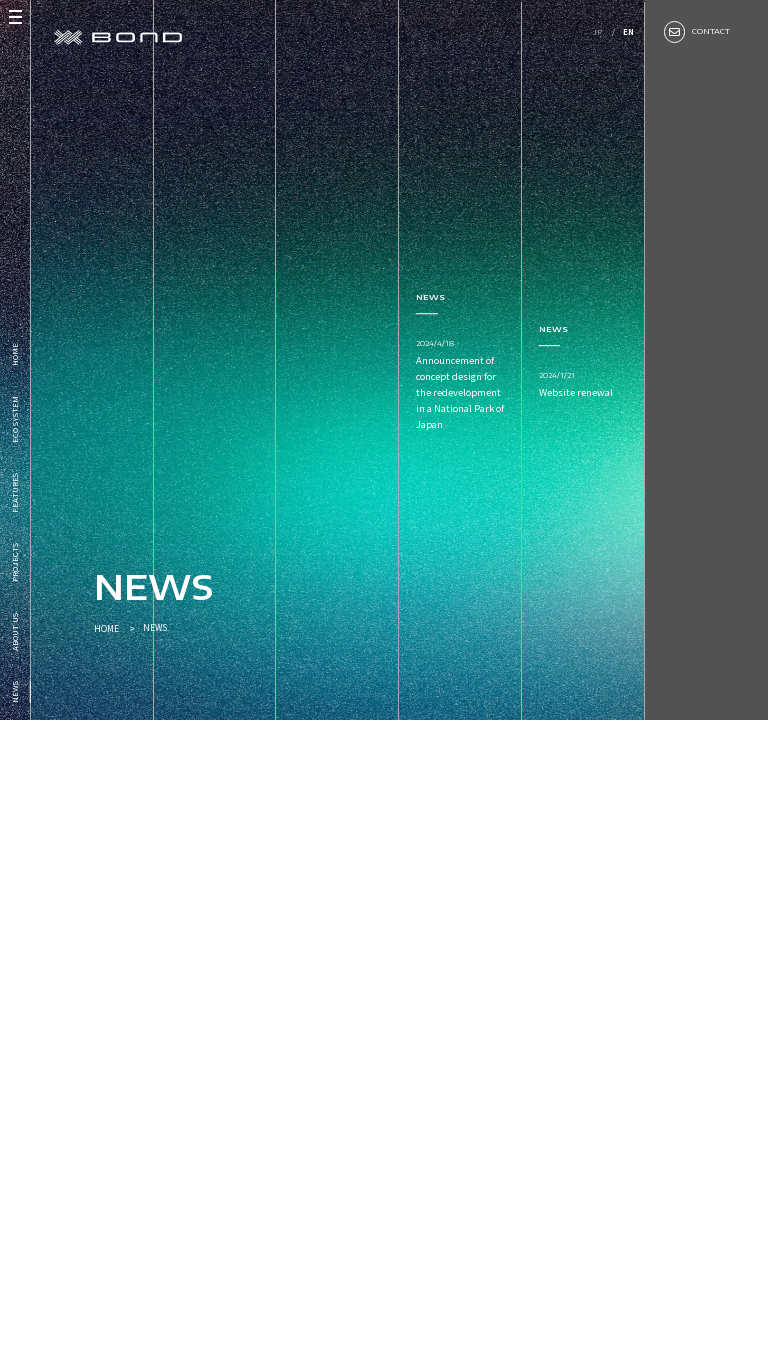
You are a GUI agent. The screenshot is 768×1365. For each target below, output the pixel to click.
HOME (106, 628)
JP (597, 32)
